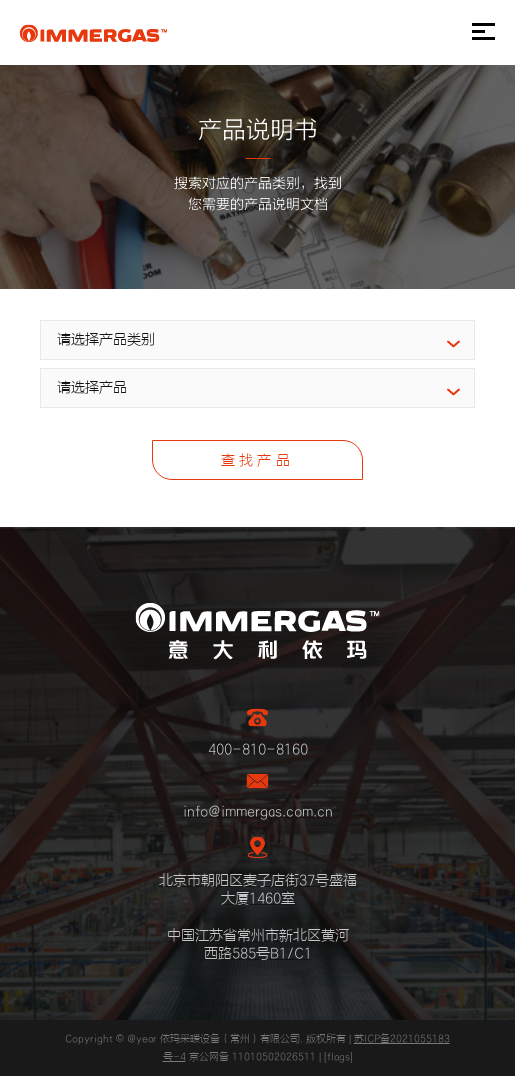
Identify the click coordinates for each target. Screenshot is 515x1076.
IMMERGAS (93, 33)
